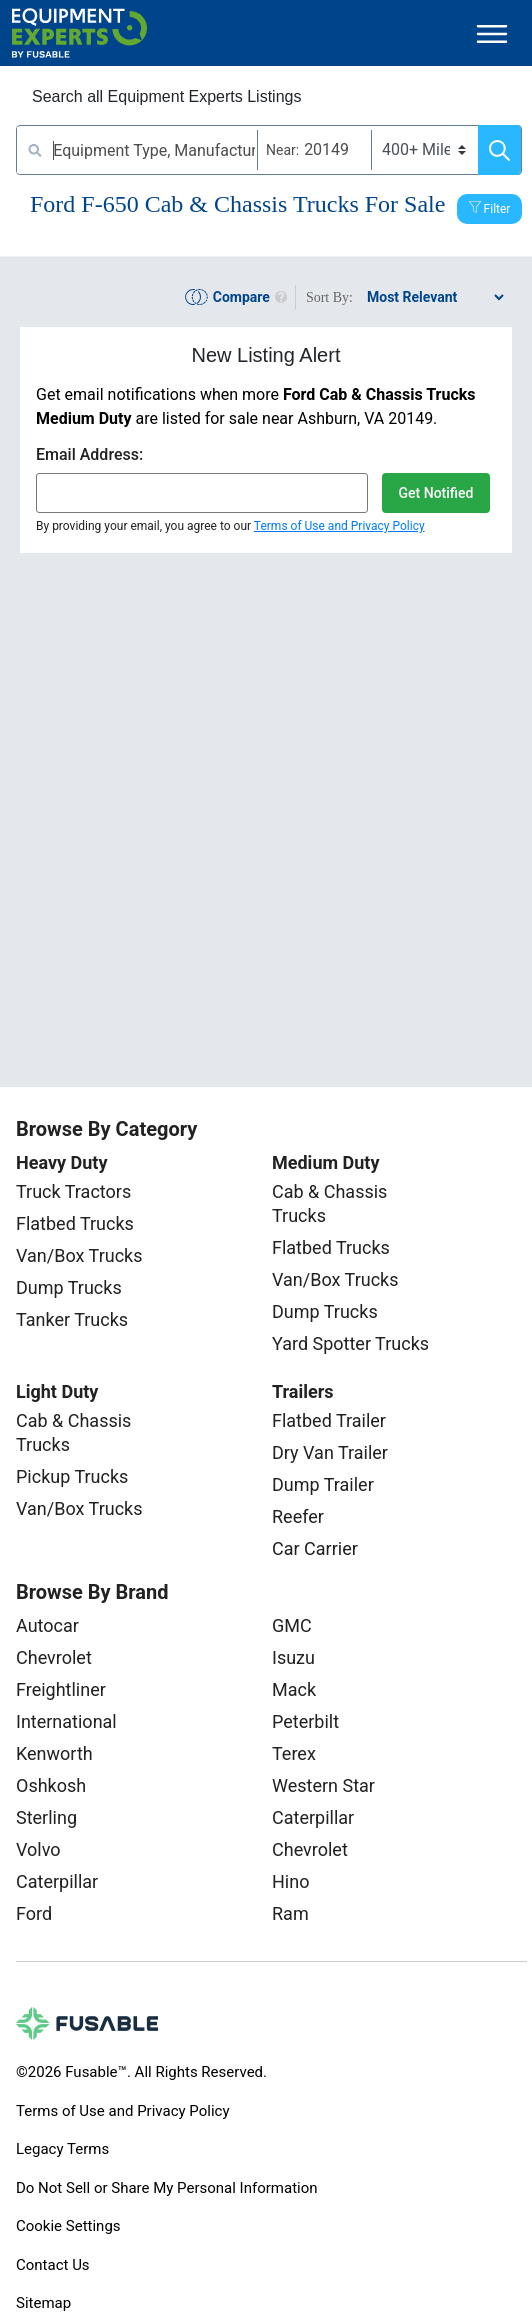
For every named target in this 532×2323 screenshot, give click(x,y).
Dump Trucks (69, 1287)
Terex (294, 1753)
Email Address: (89, 454)
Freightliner (61, 1689)
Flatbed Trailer (329, 1420)
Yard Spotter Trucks (350, 1343)
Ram (290, 1913)
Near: (282, 150)
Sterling (46, 1817)
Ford (34, 1913)
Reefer (298, 1516)
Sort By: (329, 297)
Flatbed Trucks (75, 1223)
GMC (292, 1625)
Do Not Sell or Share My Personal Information (167, 2188)
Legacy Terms (62, 2149)
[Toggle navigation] (492, 33)
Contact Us (53, 2265)
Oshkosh (51, 1785)
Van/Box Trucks (79, 1255)
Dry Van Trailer (330, 1452)
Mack (294, 1689)
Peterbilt (305, 1721)
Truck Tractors (73, 1191)
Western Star (323, 1785)
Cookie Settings (68, 2226)
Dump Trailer (323, 1484)
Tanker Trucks (72, 1319)
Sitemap (43, 2303)
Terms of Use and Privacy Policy (339, 526)
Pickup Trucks (72, 1476)
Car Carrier (315, 1548)
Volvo (38, 1849)
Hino (290, 1881)
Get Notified (436, 493)
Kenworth (54, 1753)
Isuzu (293, 1657)
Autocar (47, 1625)
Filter (497, 209)
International (66, 1721)
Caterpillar (57, 1881)
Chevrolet (54, 1657)
